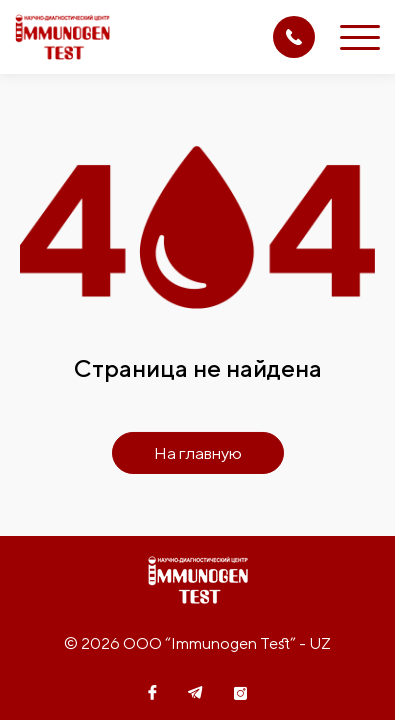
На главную (198, 453)
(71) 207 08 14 (294, 37)
